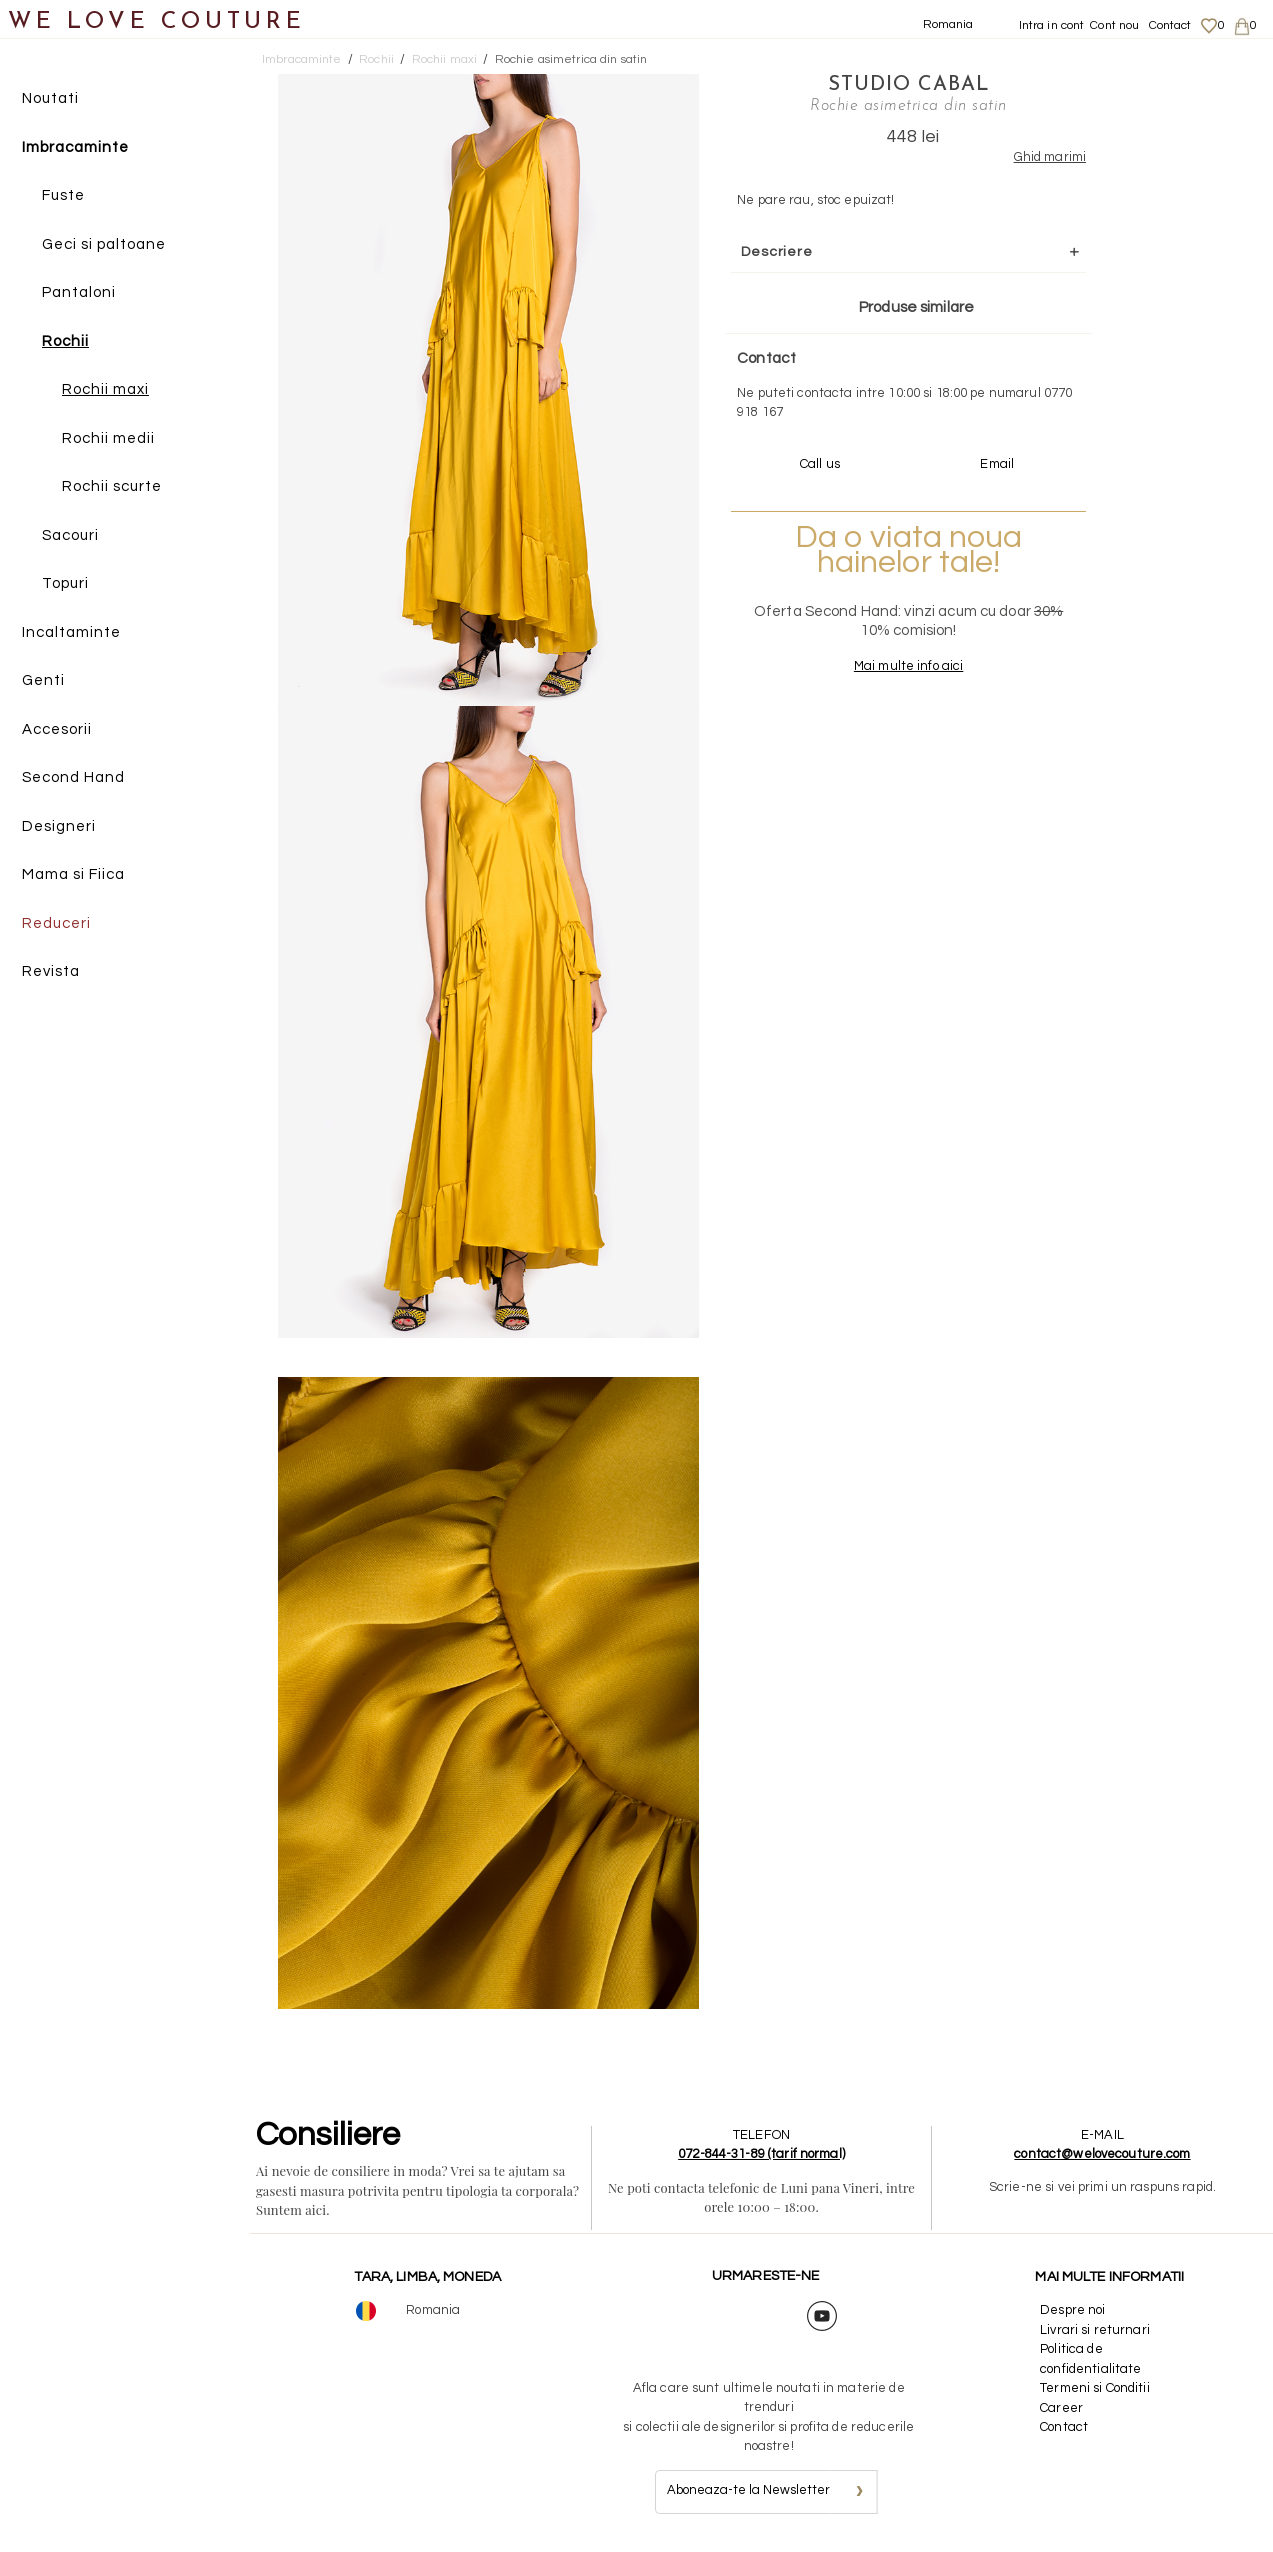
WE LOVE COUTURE (156, 22)
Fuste (63, 195)
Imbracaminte (75, 147)
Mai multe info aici (908, 666)
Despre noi (1072, 2310)
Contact (1170, 25)
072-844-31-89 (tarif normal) (761, 2154)
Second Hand (73, 777)
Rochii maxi (105, 389)
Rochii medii (108, 438)
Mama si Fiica (73, 874)
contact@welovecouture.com (1102, 2154)
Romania (948, 24)
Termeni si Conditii (1094, 2388)
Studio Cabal (909, 85)
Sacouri (70, 535)
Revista (51, 971)
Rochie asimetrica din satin (571, 59)
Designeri (59, 826)
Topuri (65, 583)
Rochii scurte (112, 486)
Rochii (65, 341)
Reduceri (56, 923)
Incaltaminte (71, 632)
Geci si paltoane (104, 244)
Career (1061, 2408)
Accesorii (57, 729)
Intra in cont (1052, 25)
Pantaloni (79, 292)
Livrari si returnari (1095, 2330)
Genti (43, 680)
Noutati (50, 98)
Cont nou (1114, 25)
